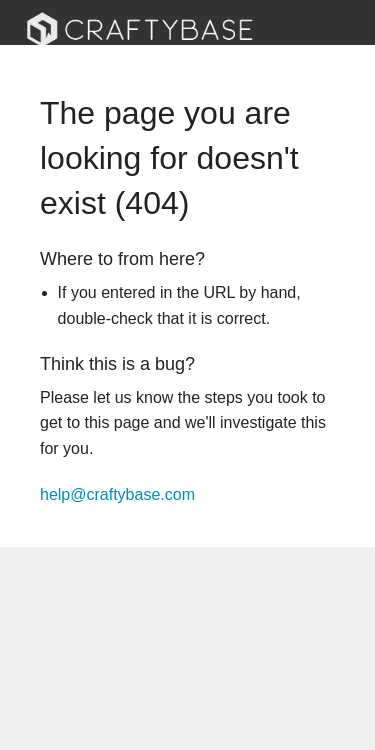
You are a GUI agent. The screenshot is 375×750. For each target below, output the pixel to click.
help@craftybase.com (117, 494)
